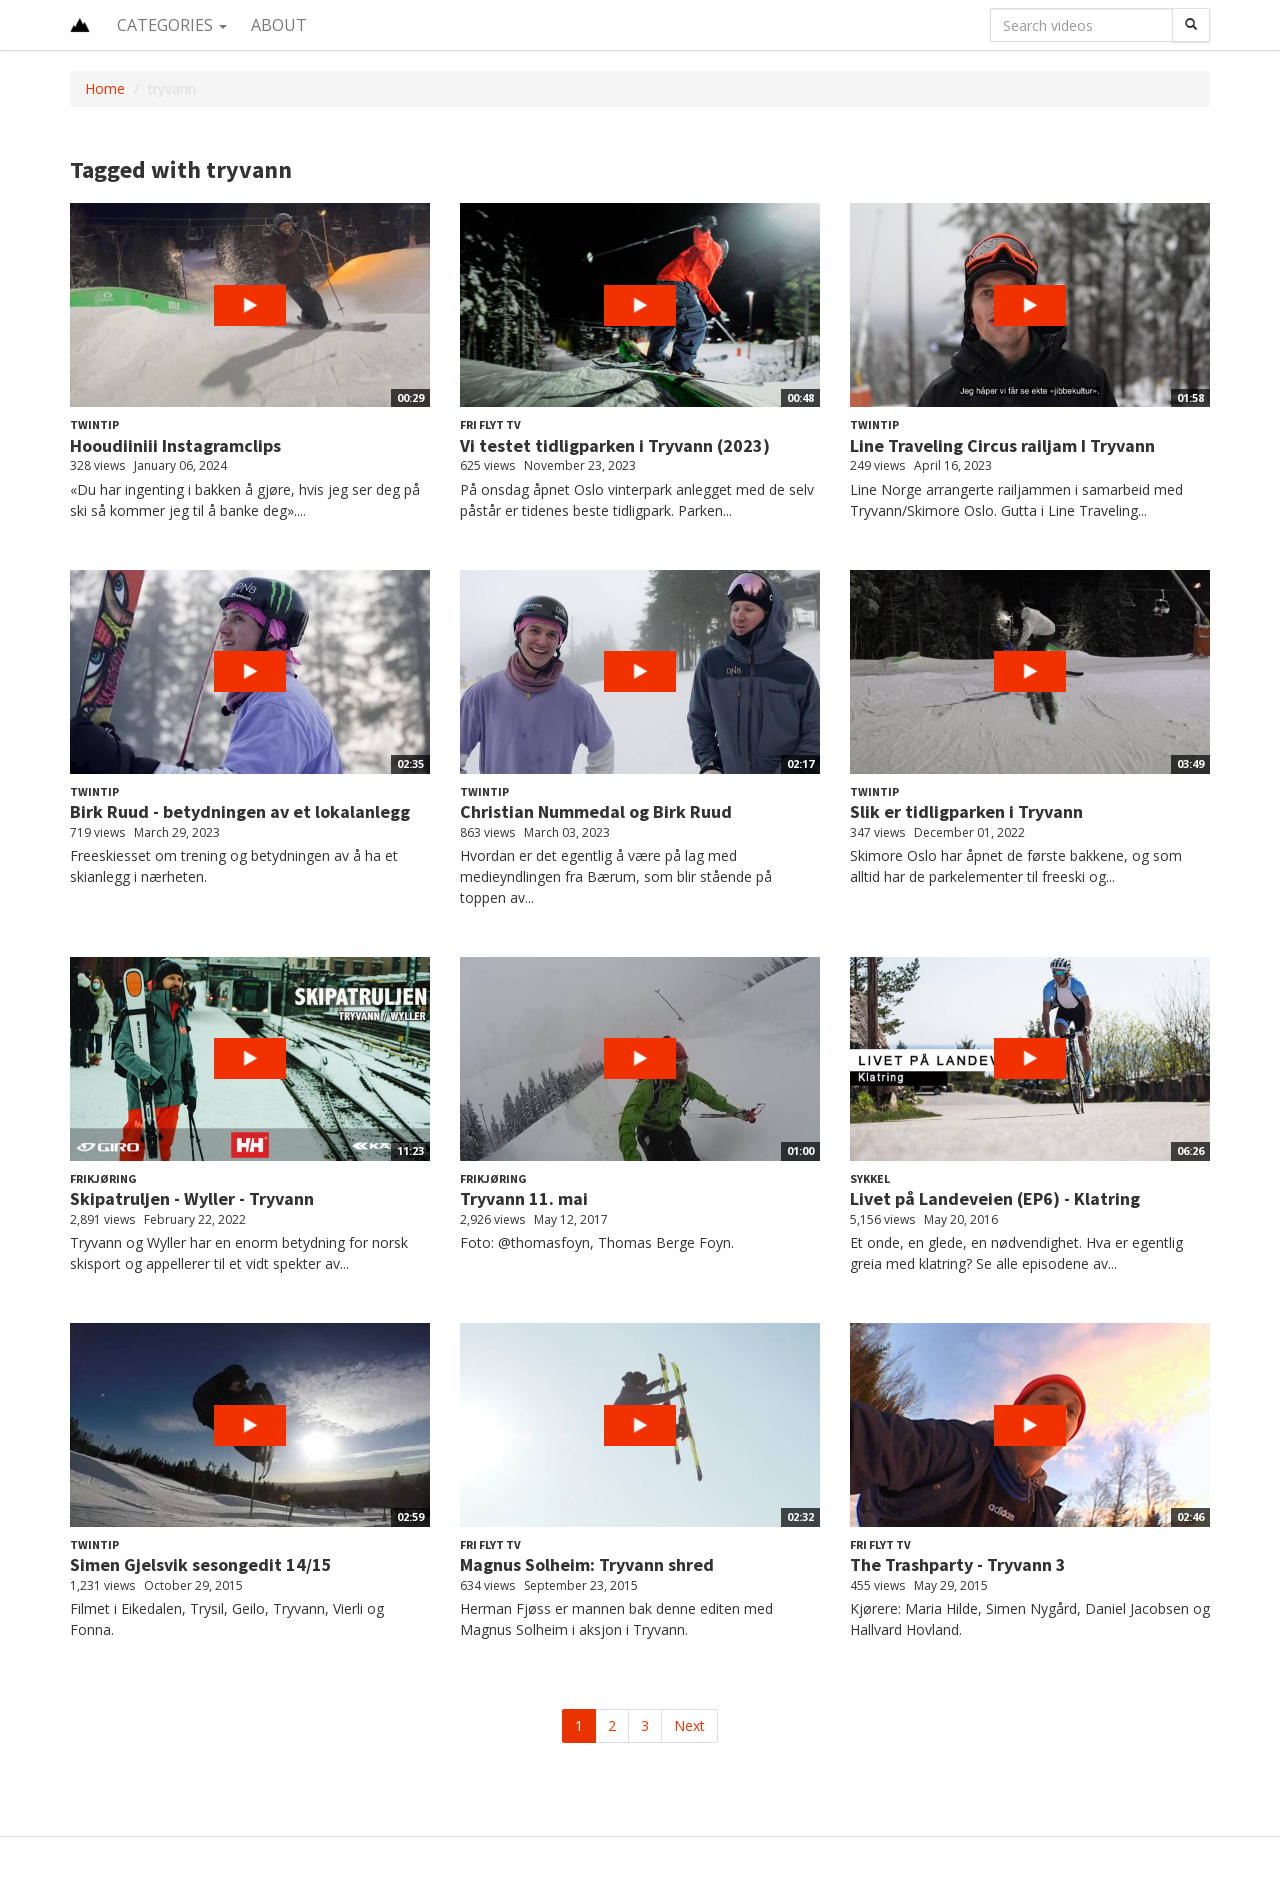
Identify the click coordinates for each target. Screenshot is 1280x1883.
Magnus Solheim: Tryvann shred (587, 1564)
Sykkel (870, 1178)
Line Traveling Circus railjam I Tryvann (1002, 445)
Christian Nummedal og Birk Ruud (596, 811)
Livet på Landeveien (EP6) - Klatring (995, 1198)
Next (689, 1725)
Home (105, 88)
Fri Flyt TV (490, 424)
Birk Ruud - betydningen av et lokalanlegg (240, 811)
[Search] (1191, 25)
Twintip (94, 424)
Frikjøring (103, 1178)
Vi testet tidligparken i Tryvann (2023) (615, 445)
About (279, 25)
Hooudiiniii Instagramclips (175, 445)
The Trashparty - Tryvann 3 (958, 1564)
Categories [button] (172, 25)
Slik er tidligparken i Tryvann (966, 811)
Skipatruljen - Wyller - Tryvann (192, 1198)
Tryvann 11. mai (524, 1198)
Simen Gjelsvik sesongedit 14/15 (201, 1564)
